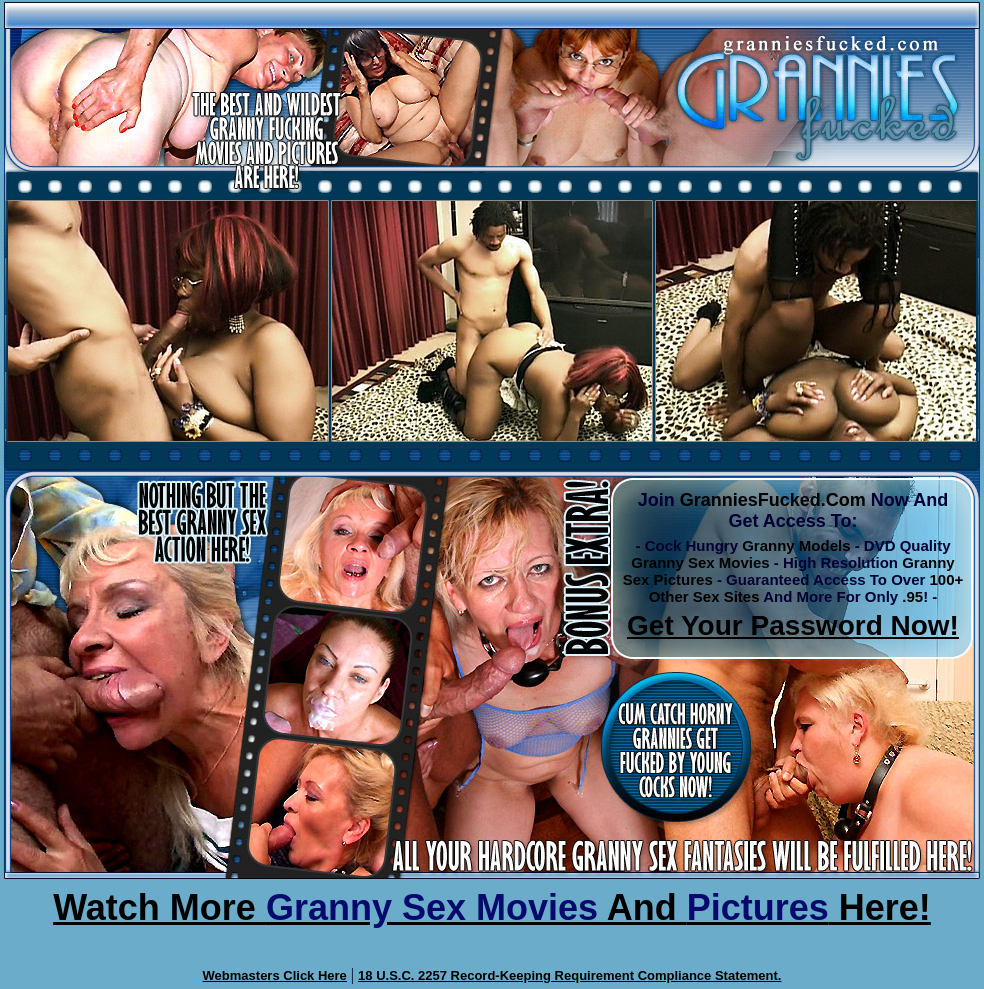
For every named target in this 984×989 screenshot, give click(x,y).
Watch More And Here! (492, 907)
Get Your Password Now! (793, 625)
